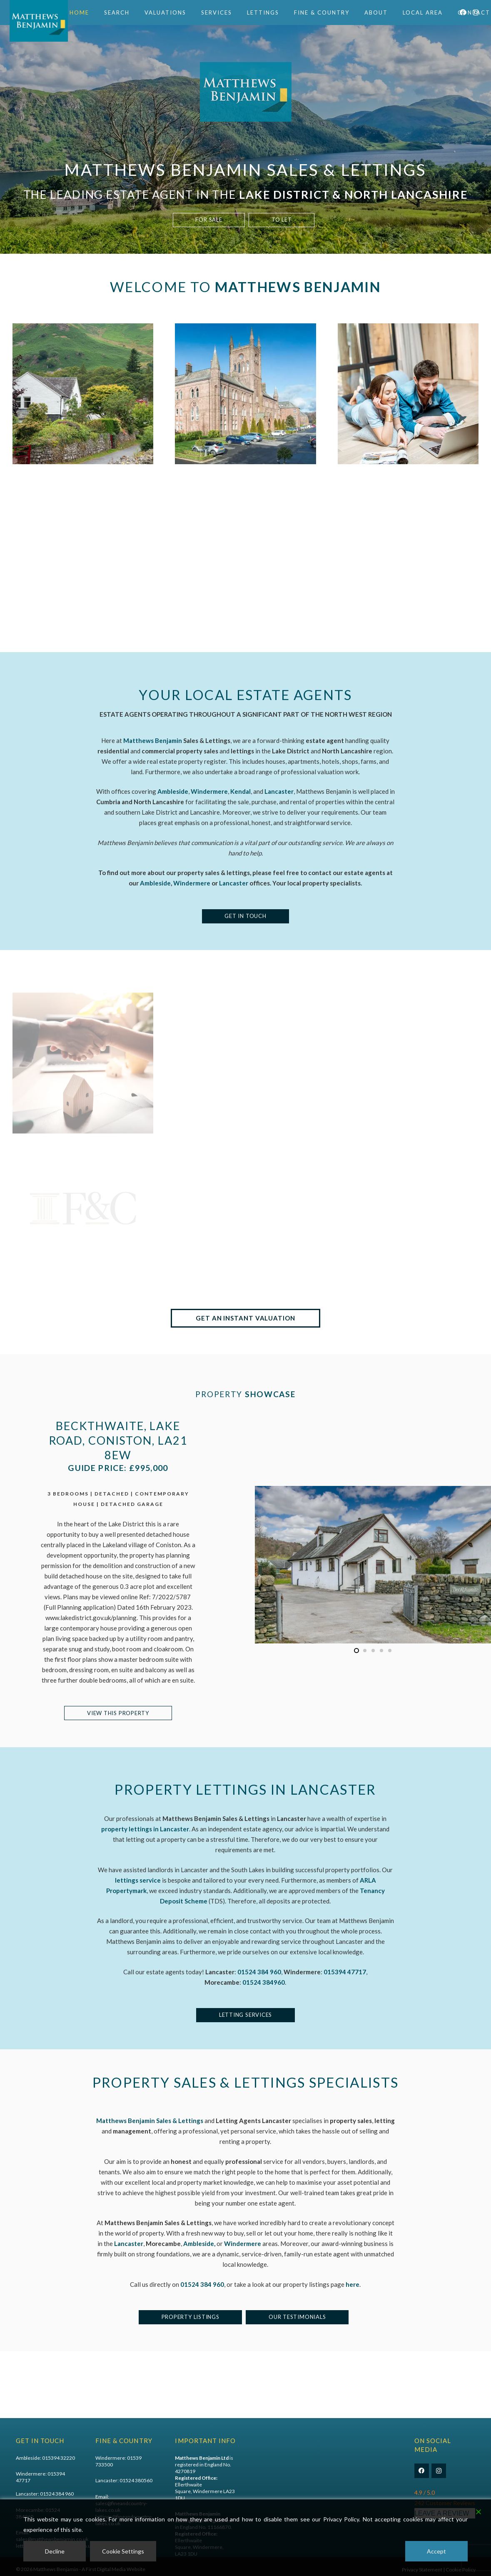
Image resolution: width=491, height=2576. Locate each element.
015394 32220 (58, 2458)
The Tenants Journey (357, 2458)
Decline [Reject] (55, 2551)
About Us (344, 2484)
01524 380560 (136, 2480)
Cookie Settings (123, 2551)
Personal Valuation (276, 2491)
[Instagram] (438, 2470)
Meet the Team (351, 2498)
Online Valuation (273, 2484)
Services (264, 2498)
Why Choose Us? (353, 2491)
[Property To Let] (245, 413)
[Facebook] (421, 2470)
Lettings (264, 2471)
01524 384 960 (57, 2494)
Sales (261, 2464)
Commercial (269, 2478)
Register (343, 2478)
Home (262, 2458)
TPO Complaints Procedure (352, 2467)
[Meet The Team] (82, 1065)
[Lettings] (245, 1075)
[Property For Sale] (82, 403)
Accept (436, 2551)
